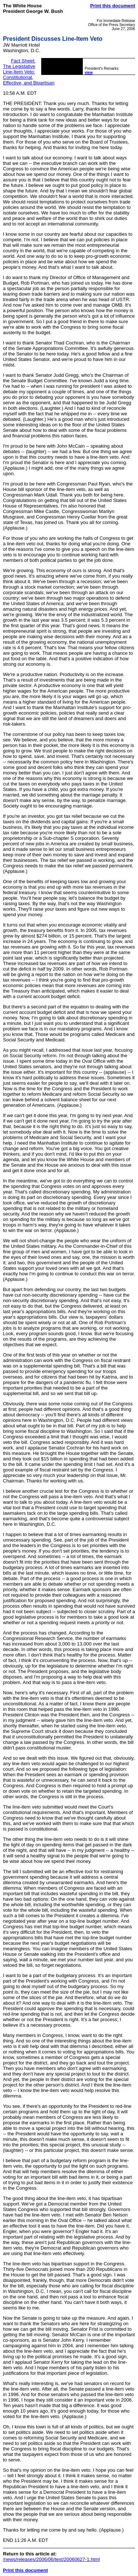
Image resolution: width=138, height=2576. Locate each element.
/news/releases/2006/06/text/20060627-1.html (51, 2559)
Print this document (112, 5)
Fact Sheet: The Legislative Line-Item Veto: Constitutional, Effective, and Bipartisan (28, 72)
